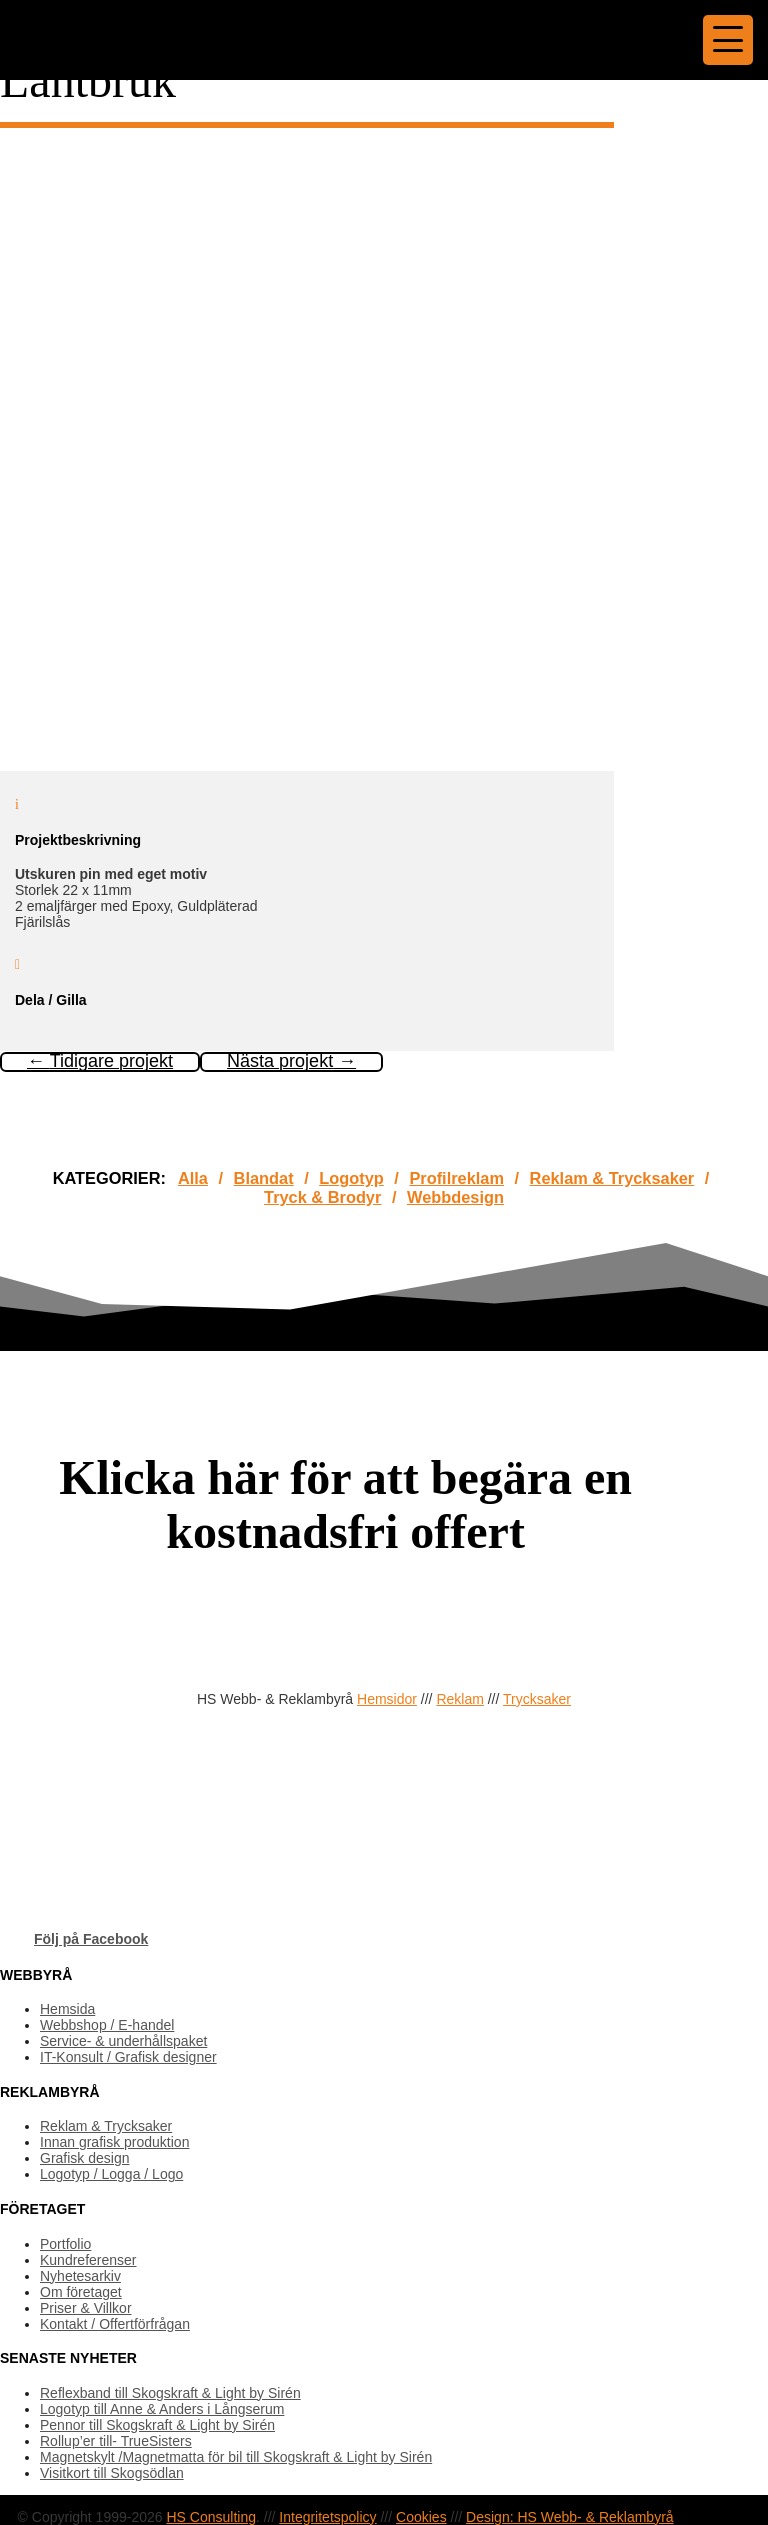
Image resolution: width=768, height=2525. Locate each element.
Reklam (459, 1699)
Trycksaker (537, 1699)
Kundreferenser (88, 2260)
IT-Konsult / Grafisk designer (128, 2057)
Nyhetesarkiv (80, 2276)
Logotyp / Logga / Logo (111, 2174)
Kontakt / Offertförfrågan (115, 2324)
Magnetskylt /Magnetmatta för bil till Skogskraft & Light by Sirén (236, 2457)
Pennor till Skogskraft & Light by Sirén (157, 2425)
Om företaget (81, 2292)
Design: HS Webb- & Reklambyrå (569, 2517)
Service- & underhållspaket (123, 2041)
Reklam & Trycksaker (612, 1178)
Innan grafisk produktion (114, 2142)
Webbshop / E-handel (107, 2025)
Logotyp (351, 1178)
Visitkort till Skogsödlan (112, 2473)
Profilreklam (456, 1178)
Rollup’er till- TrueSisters (116, 2441)
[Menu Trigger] (728, 40)
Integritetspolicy (327, 2517)
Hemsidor (387, 1699)
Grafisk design (84, 2158)
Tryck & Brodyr (322, 1197)
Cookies (421, 2517)
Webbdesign (455, 1197)
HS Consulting (211, 2517)
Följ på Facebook (91, 1939)
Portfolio (65, 2244)
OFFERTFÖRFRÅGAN (89, 1622)
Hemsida (67, 2009)
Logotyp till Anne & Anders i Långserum (162, 2409)
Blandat (264, 1178)
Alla (193, 1178)
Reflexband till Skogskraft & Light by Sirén (170, 2393)
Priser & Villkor (86, 2308)
